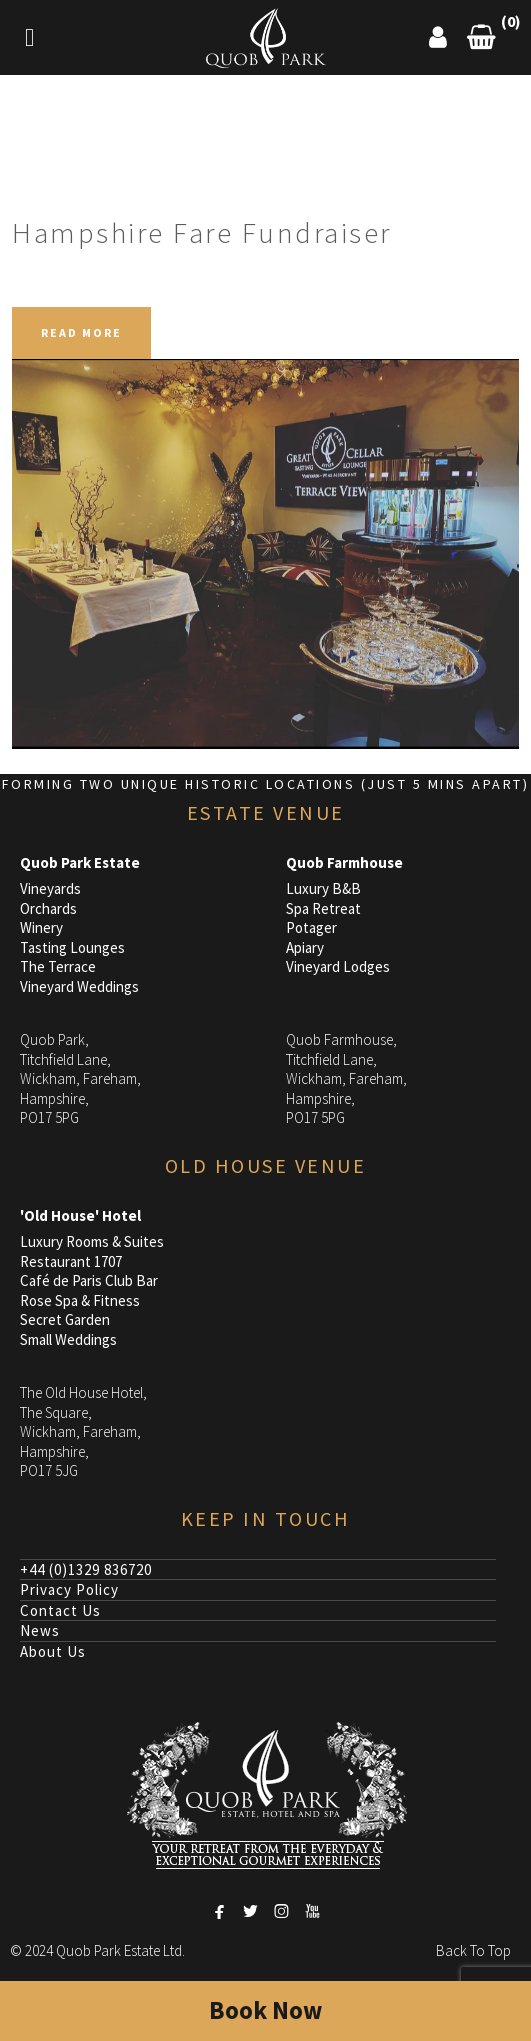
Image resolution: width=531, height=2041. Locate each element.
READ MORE (81, 332)
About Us (53, 1651)
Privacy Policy (69, 1589)
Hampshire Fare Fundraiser (202, 232)
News (40, 1630)
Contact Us (60, 1610)
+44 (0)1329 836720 (86, 1569)
